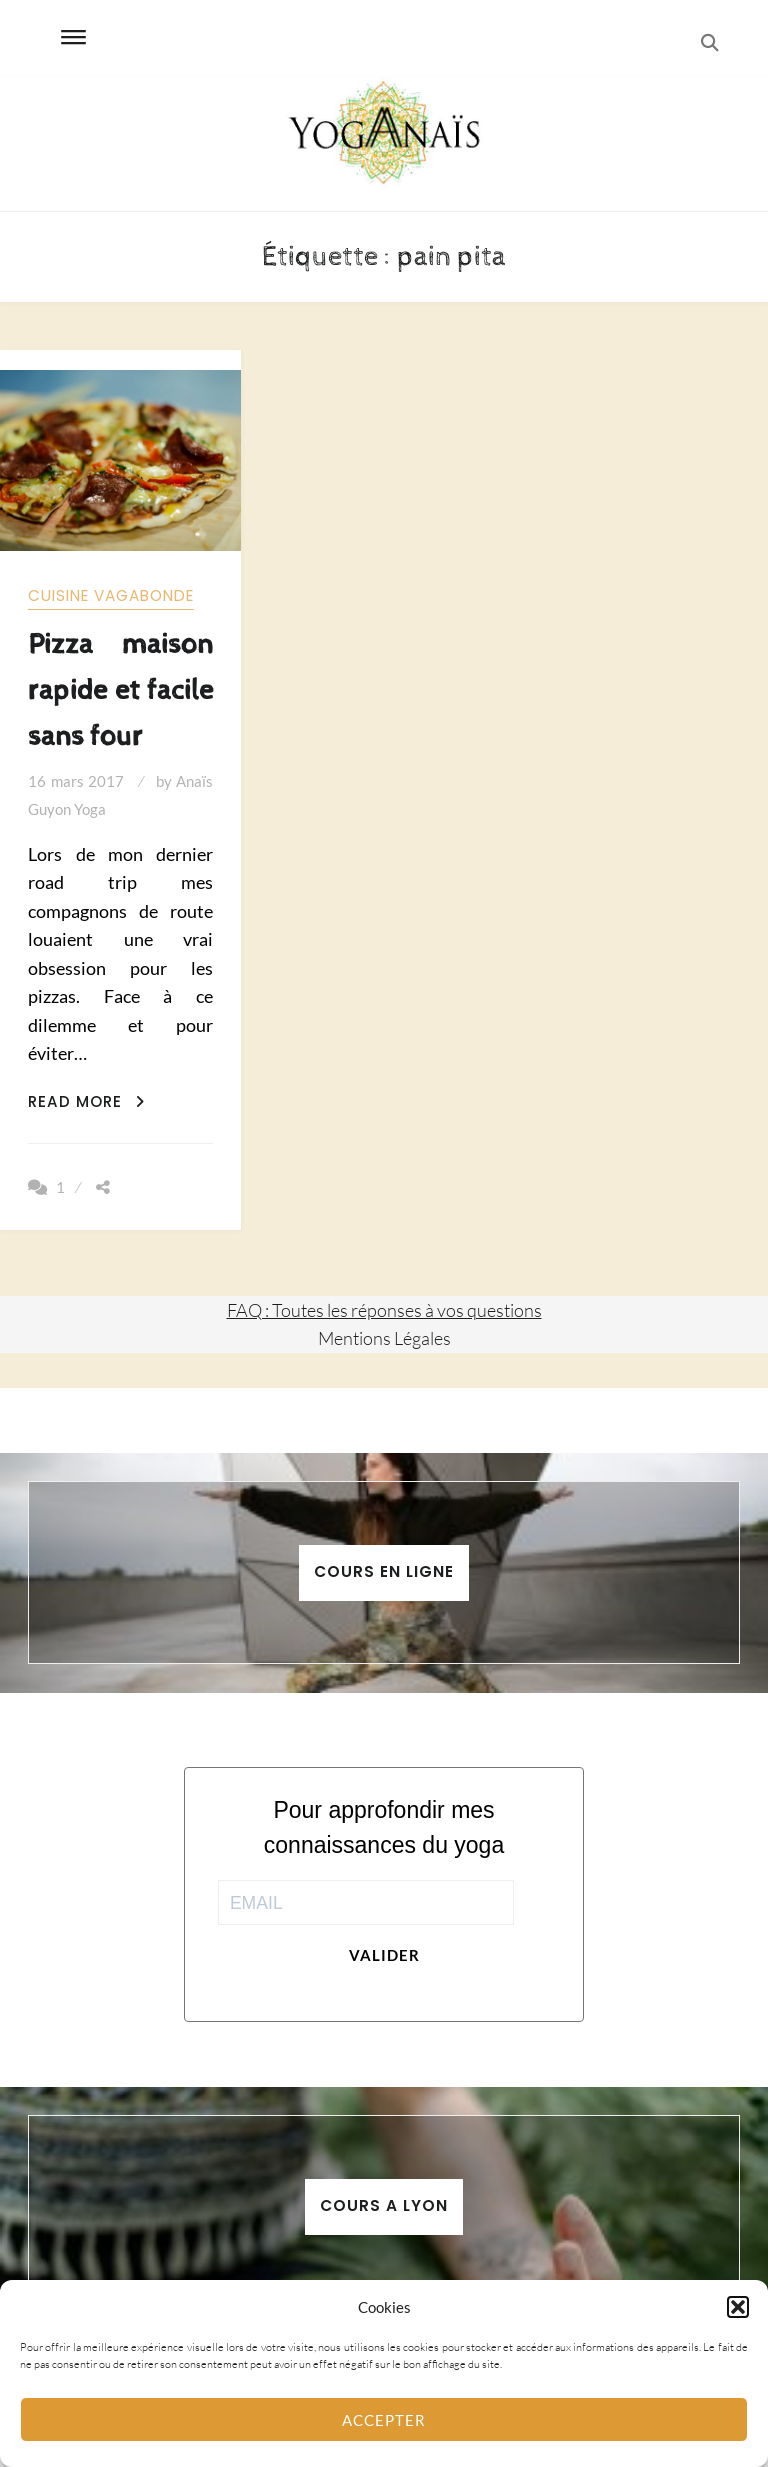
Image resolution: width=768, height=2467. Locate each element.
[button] (738, 2307)
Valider (384, 1955)
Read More (86, 1101)
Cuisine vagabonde (111, 595)
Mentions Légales (384, 1338)
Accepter (384, 2420)
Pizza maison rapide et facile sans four (120, 690)
